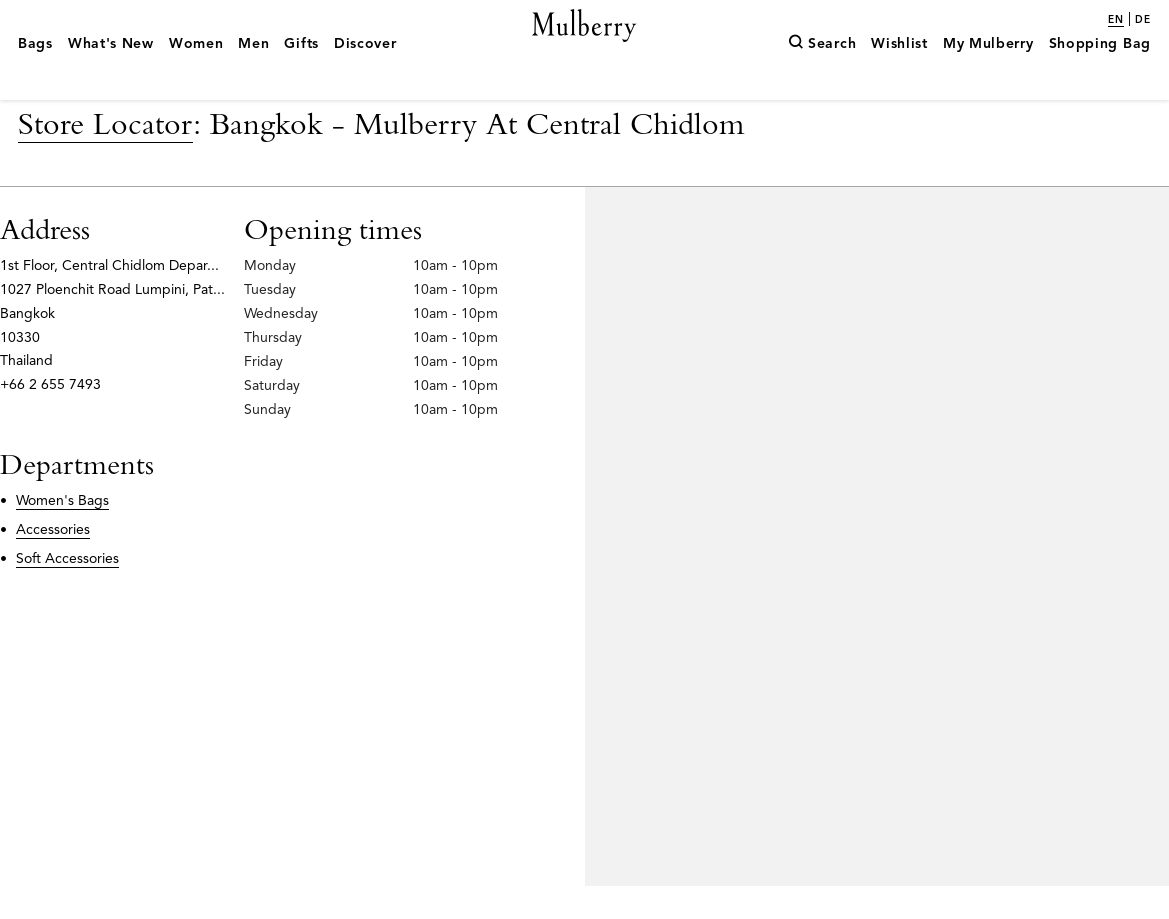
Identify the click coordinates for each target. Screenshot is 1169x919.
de (1143, 20)
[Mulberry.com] (584, 48)
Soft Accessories (67, 590)
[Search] (822, 73)
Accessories (53, 561)
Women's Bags (62, 533)
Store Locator (105, 155)
